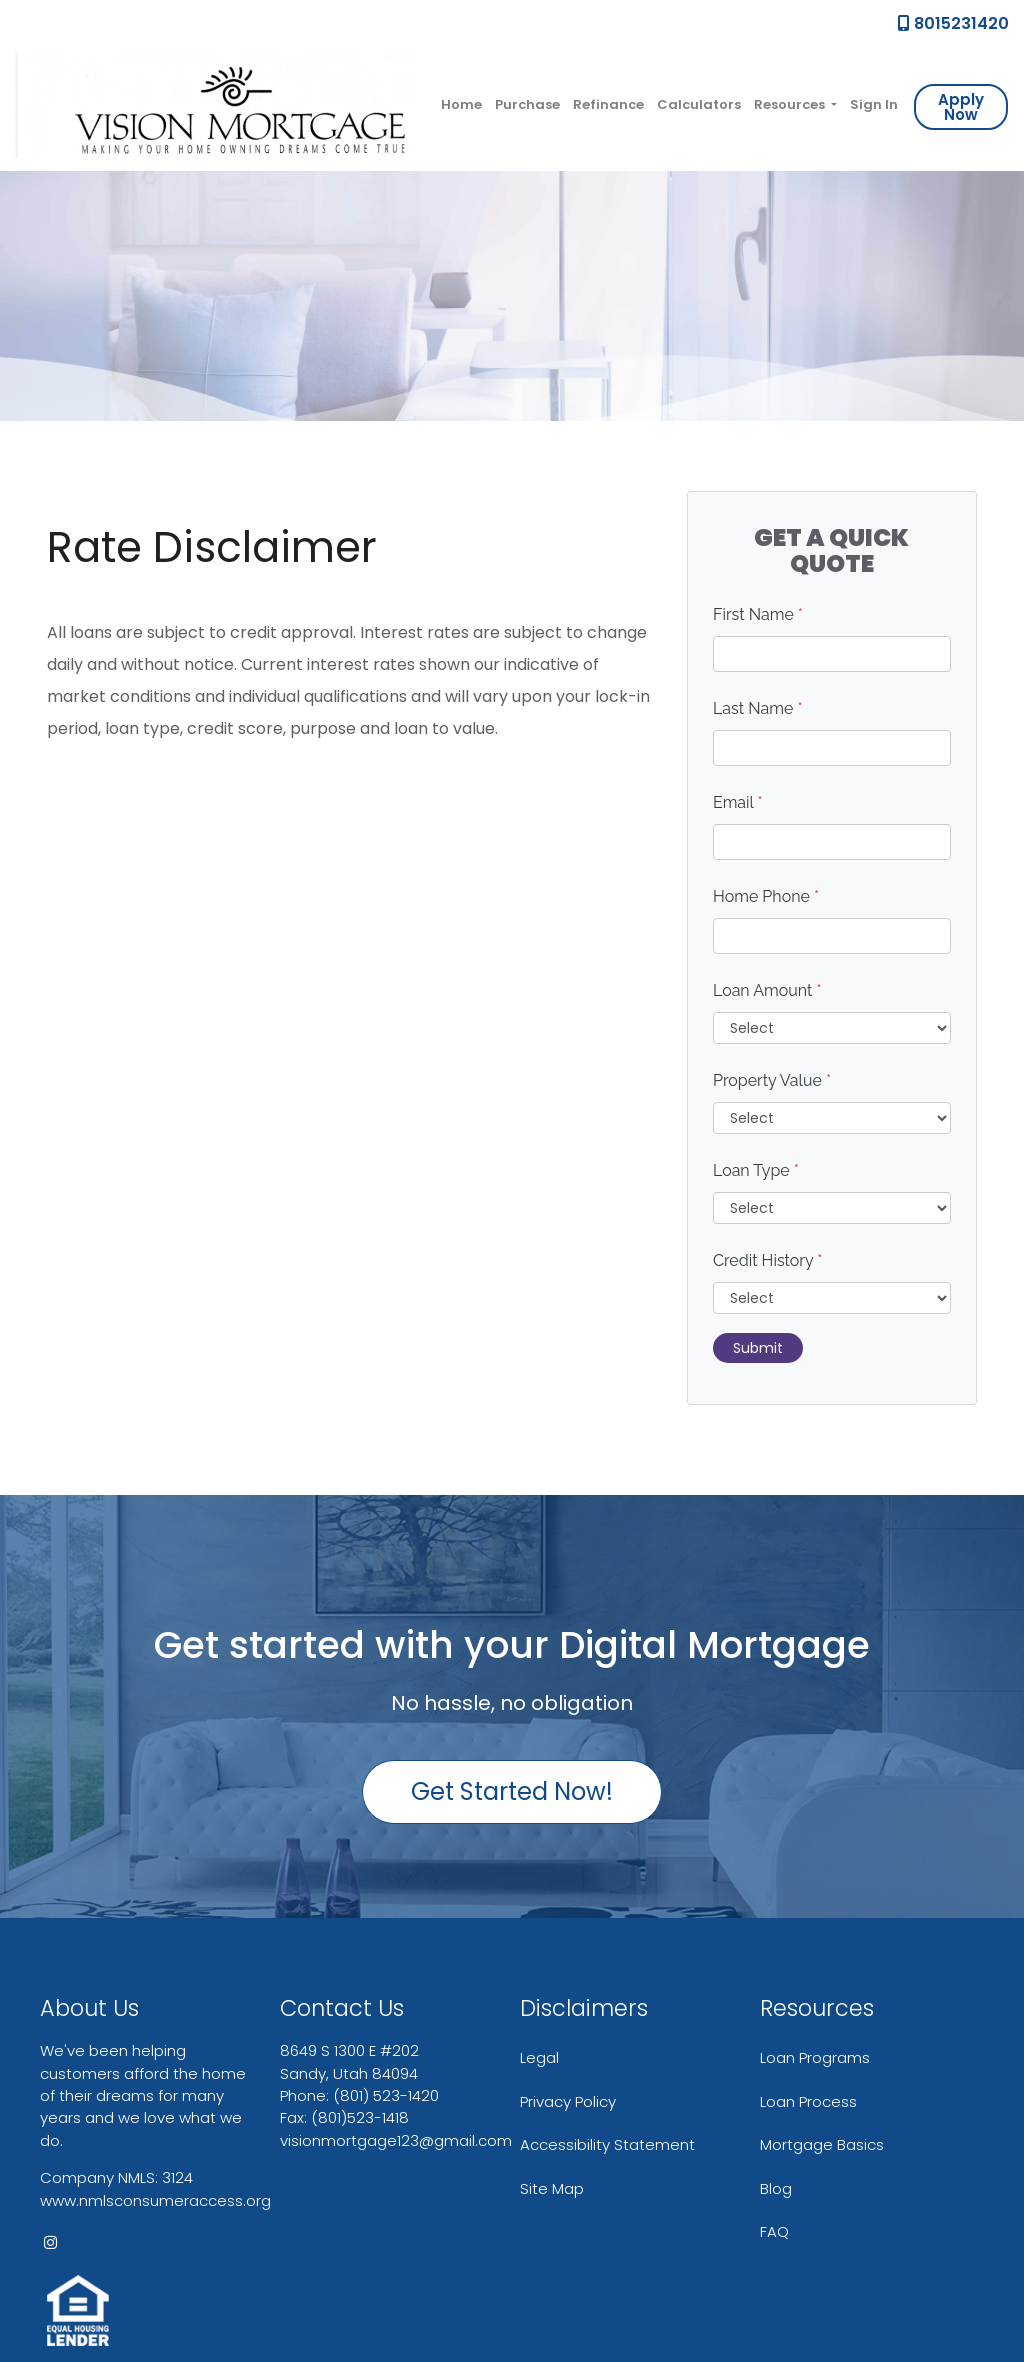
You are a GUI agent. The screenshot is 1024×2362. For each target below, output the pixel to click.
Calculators (699, 104)
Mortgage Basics (822, 2144)
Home (461, 104)
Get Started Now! (512, 1791)
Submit (758, 1348)
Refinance (608, 104)
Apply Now (961, 107)
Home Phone (766, 896)
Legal (539, 2057)
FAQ (774, 2231)
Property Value (772, 1080)
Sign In (874, 104)
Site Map (552, 2188)
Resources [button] (791, 104)
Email (738, 802)
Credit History (767, 1260)
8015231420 (953, 23)
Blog (776, 2188)
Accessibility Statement (607, 2144)
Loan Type (756, 1170)
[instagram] (50, 2242)
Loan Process (808, 2101)
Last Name (758, 708)
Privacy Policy (568, 2101)
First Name (758, 614)
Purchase (527, 104)
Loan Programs (815, 2057)
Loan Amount (767, 990)
